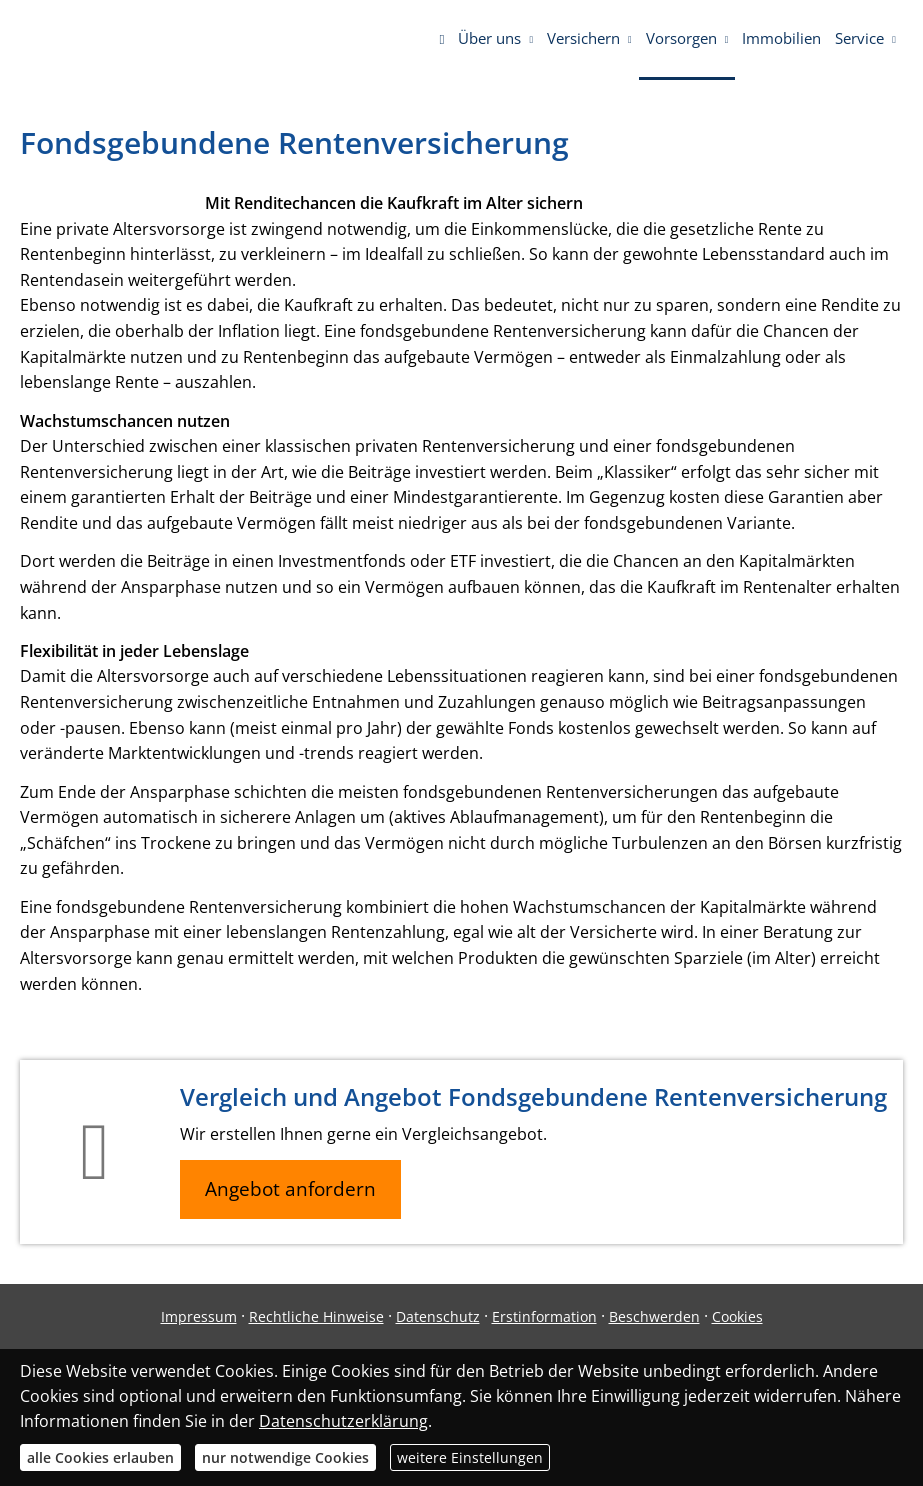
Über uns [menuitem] (489, 38)
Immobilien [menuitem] (781, 38)
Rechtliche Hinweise (316, 1316)
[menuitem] (441, 40)
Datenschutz (438, 1316)
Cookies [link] (737, 1316)
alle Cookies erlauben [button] (100, 1457)
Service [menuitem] (859, 38)
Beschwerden (654, 1316)
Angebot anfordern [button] (290, 1189)
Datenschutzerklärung (343, 1421)
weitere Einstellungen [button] (470, 1457)
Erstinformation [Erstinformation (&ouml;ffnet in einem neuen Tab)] (544, 1316)
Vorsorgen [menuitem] (681, 38)
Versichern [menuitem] (583, 38)
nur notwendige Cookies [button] (285, 1457)
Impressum (199, 1316)
